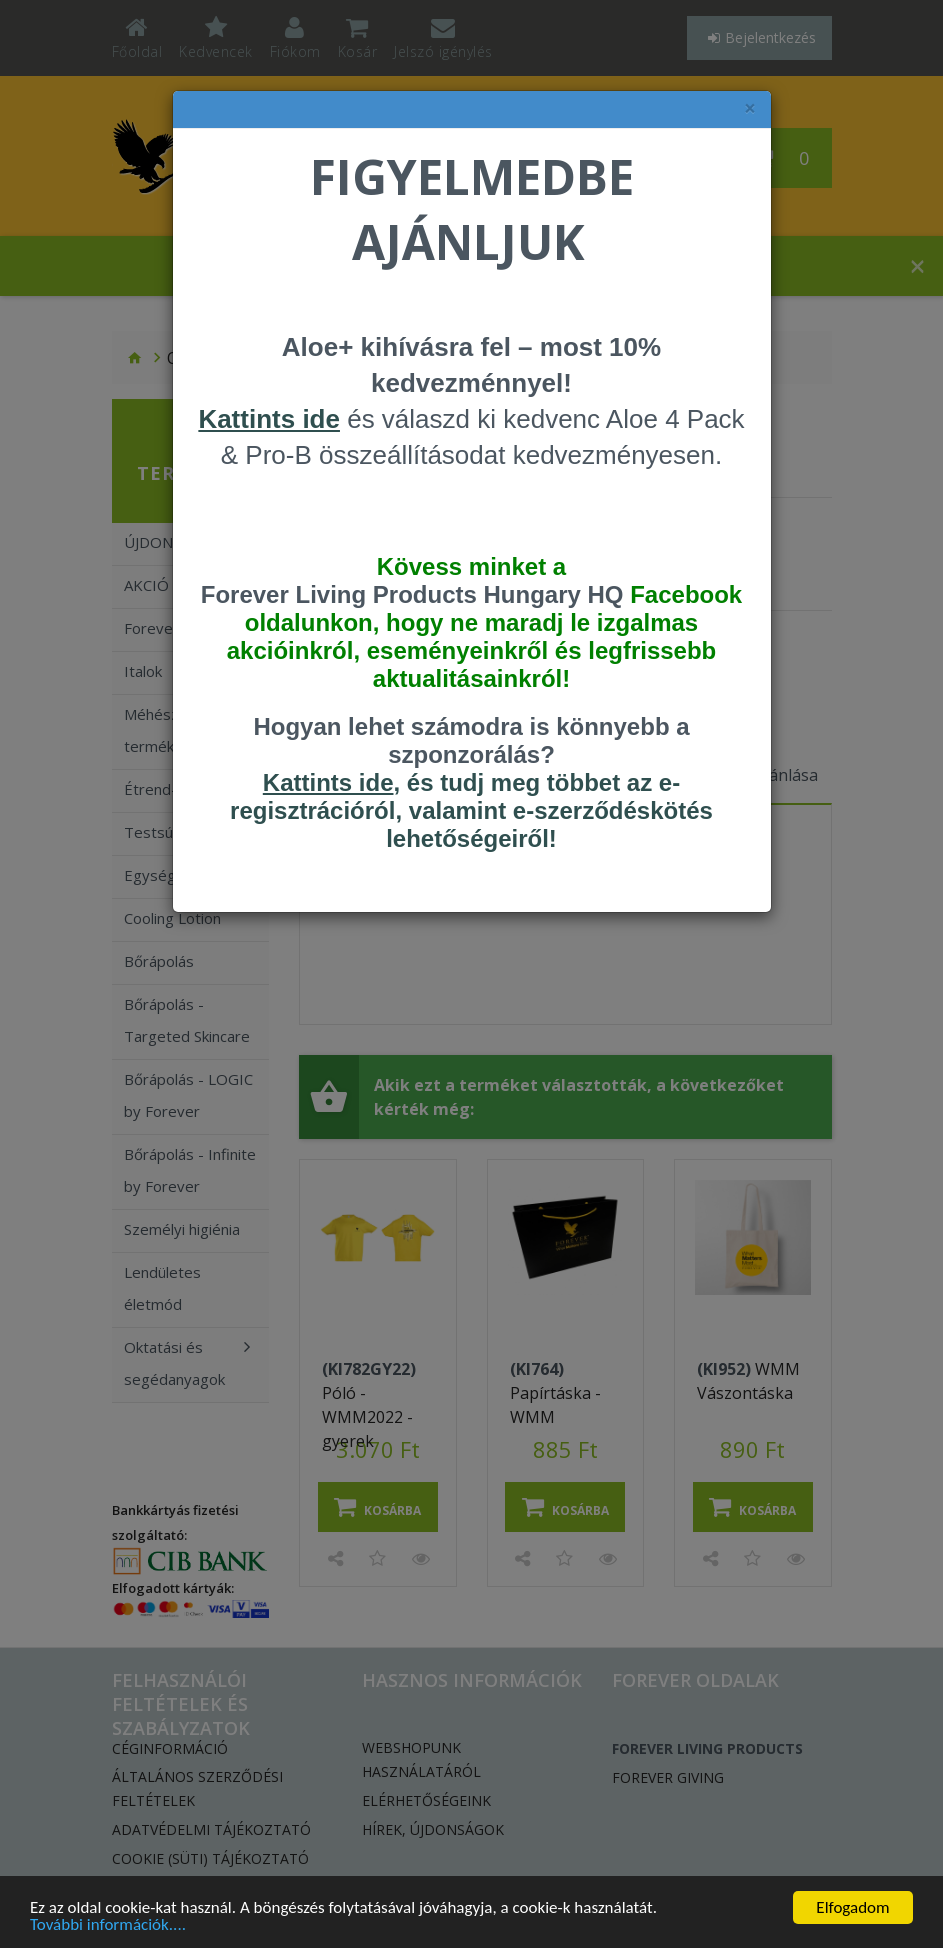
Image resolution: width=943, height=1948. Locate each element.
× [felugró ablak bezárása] (750, 108)
